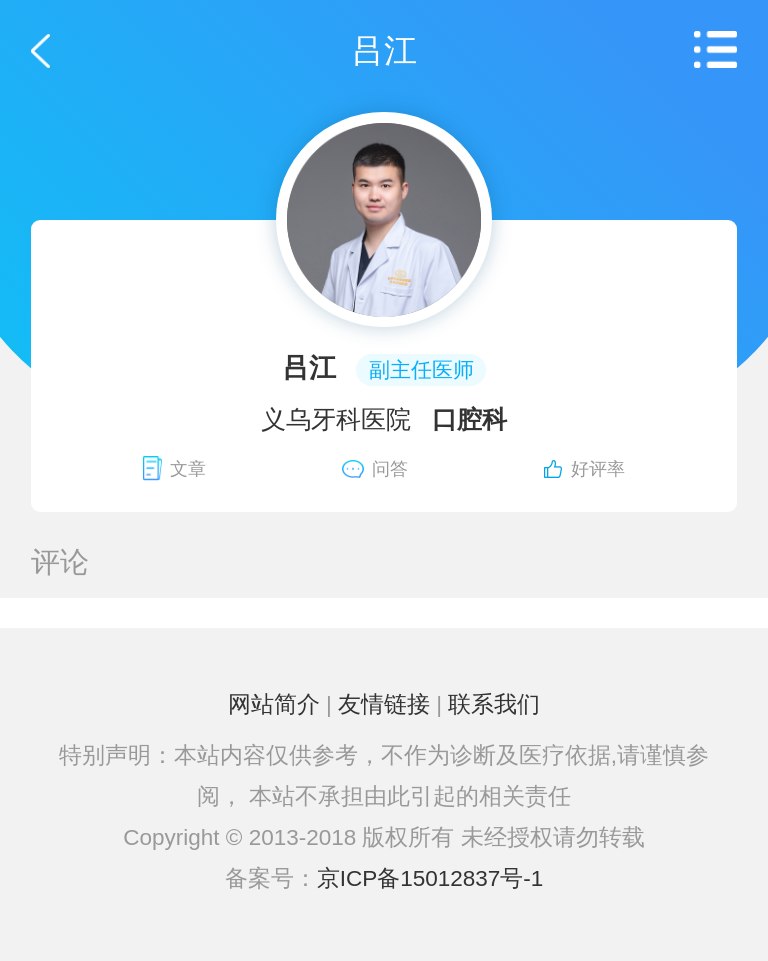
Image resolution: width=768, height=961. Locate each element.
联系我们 (494, 704)
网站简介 (274, 704)
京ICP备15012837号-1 (430, 878)
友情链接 (384, 704)
